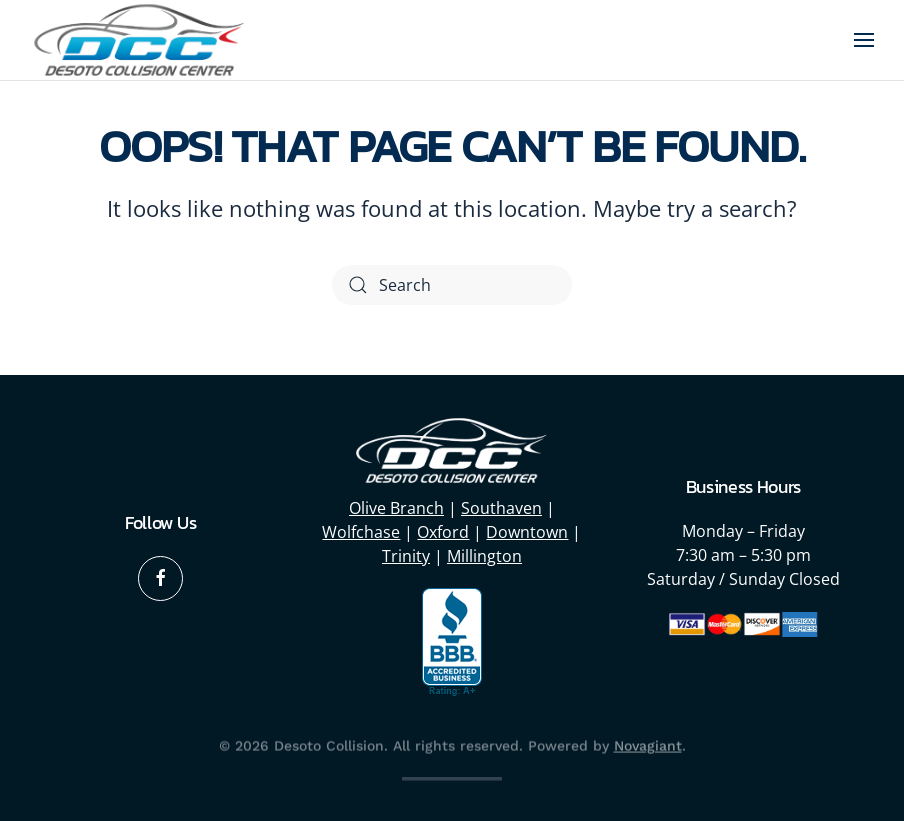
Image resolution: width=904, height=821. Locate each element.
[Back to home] (140, 40)
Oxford (443, 532)
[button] (864, 40)
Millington (484, 556)
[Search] (452, 285)
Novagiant (648, 744)
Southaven (501, 508)
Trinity (406, 556)
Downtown (527, 532)
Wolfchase (361, 532)
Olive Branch (396, 508)
